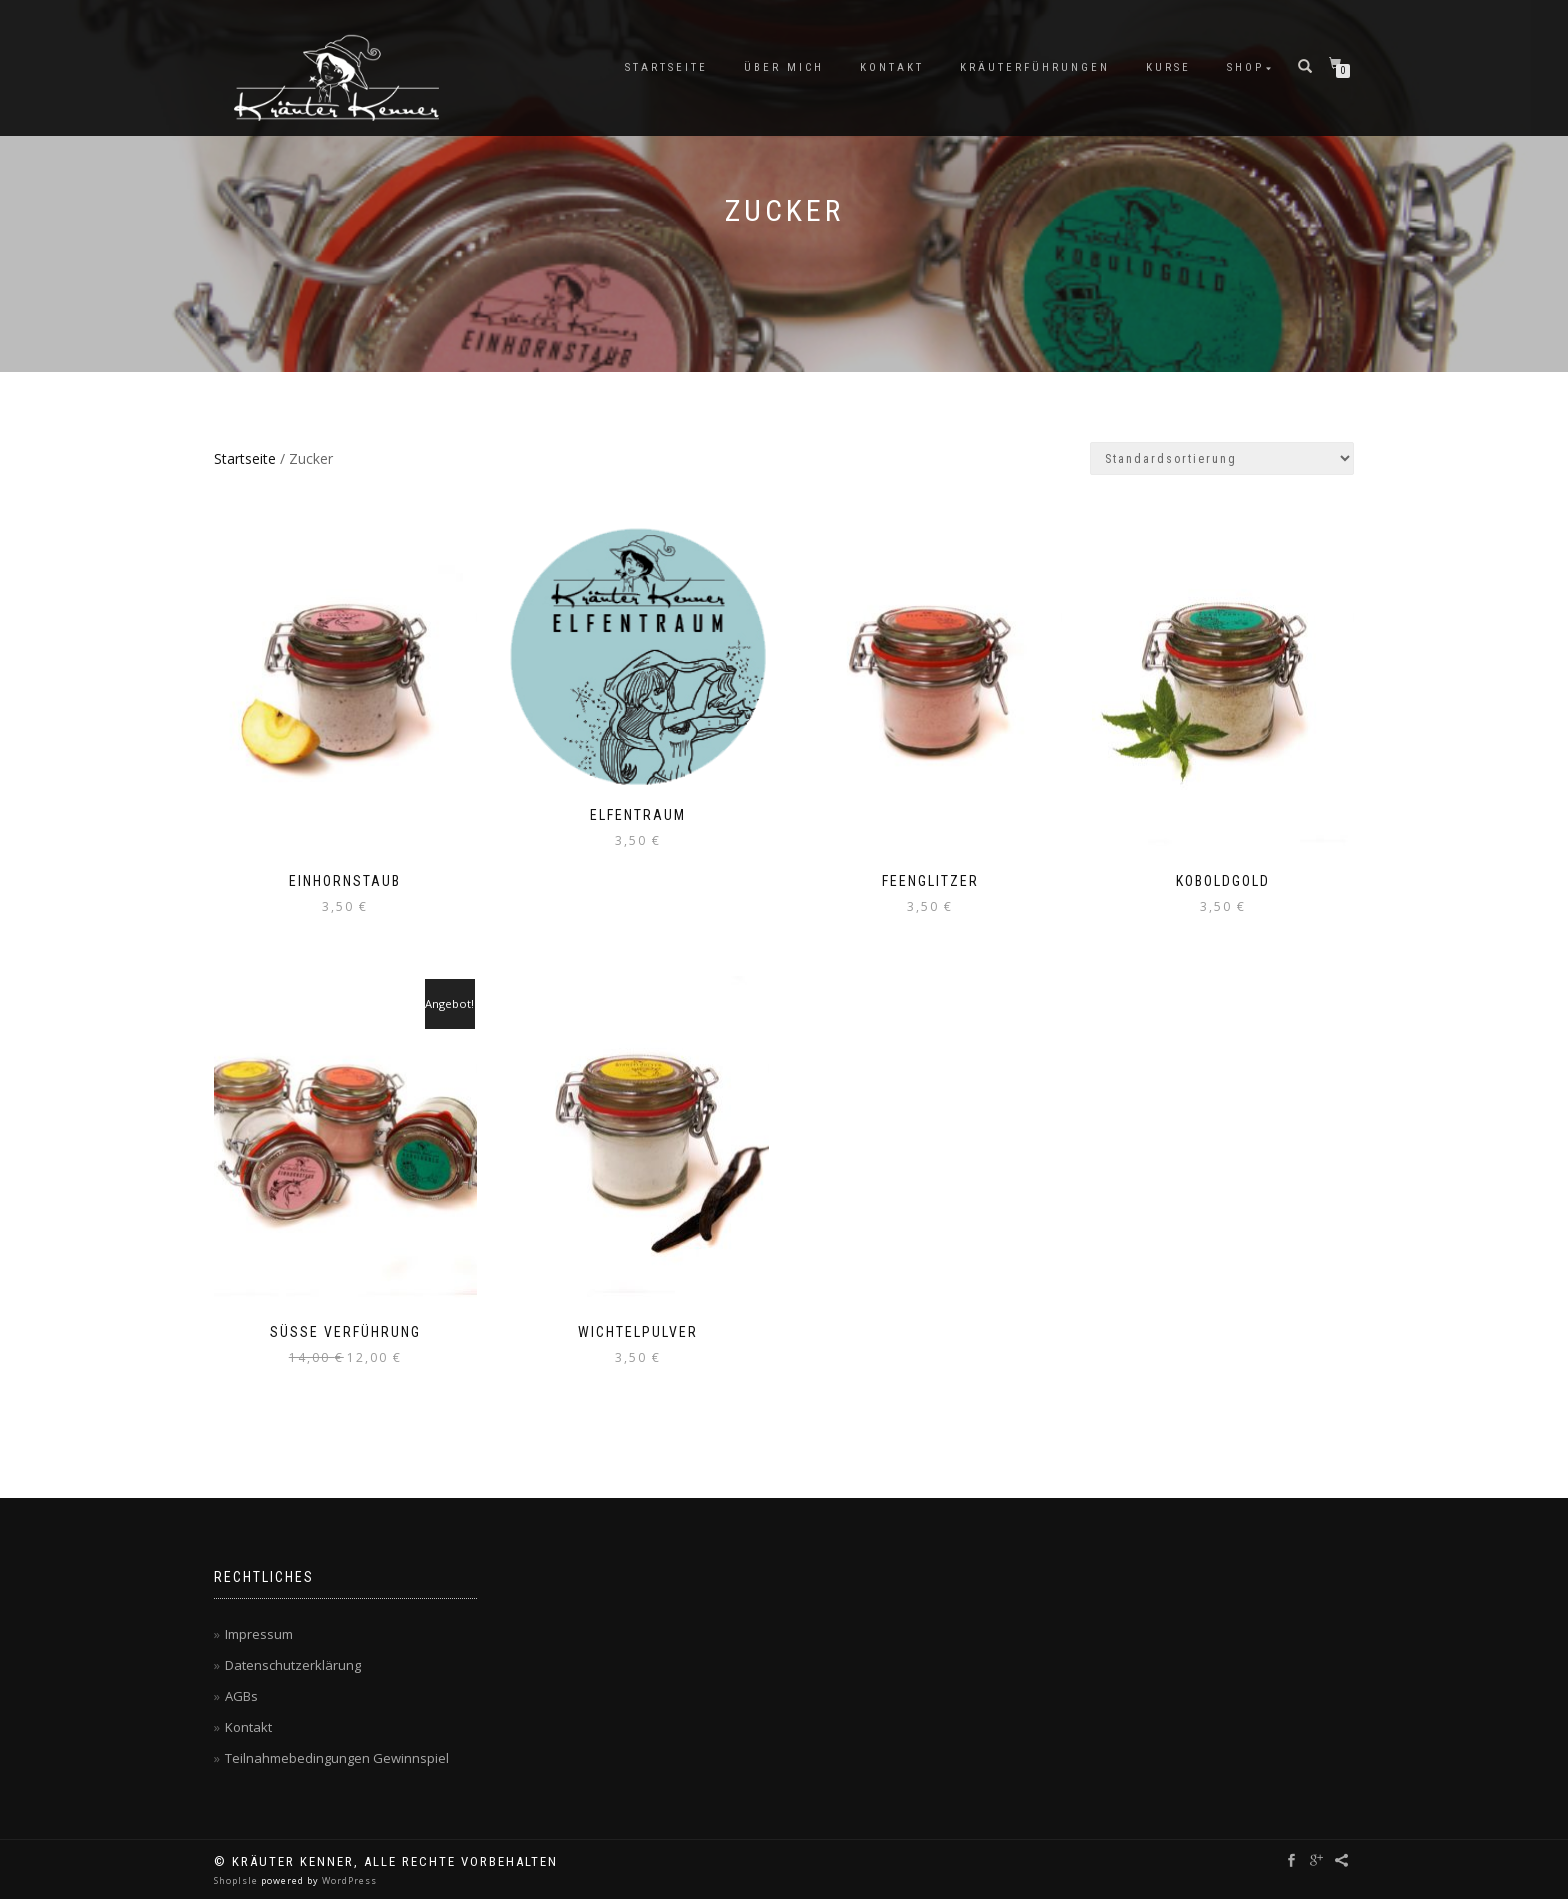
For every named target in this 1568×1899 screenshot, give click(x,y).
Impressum (259, 1634)
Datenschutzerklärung (293, 1665)
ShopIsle (237, 1880)
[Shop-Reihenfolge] (1222, 458)
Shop (1245, 67)
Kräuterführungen (1035, 67)
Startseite (666, 67)
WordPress (348, 1880)
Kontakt (892, 67)
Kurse (1168, 67)
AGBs (241, 1696)
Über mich (784, 67)
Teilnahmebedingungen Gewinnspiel (337, 1758)
